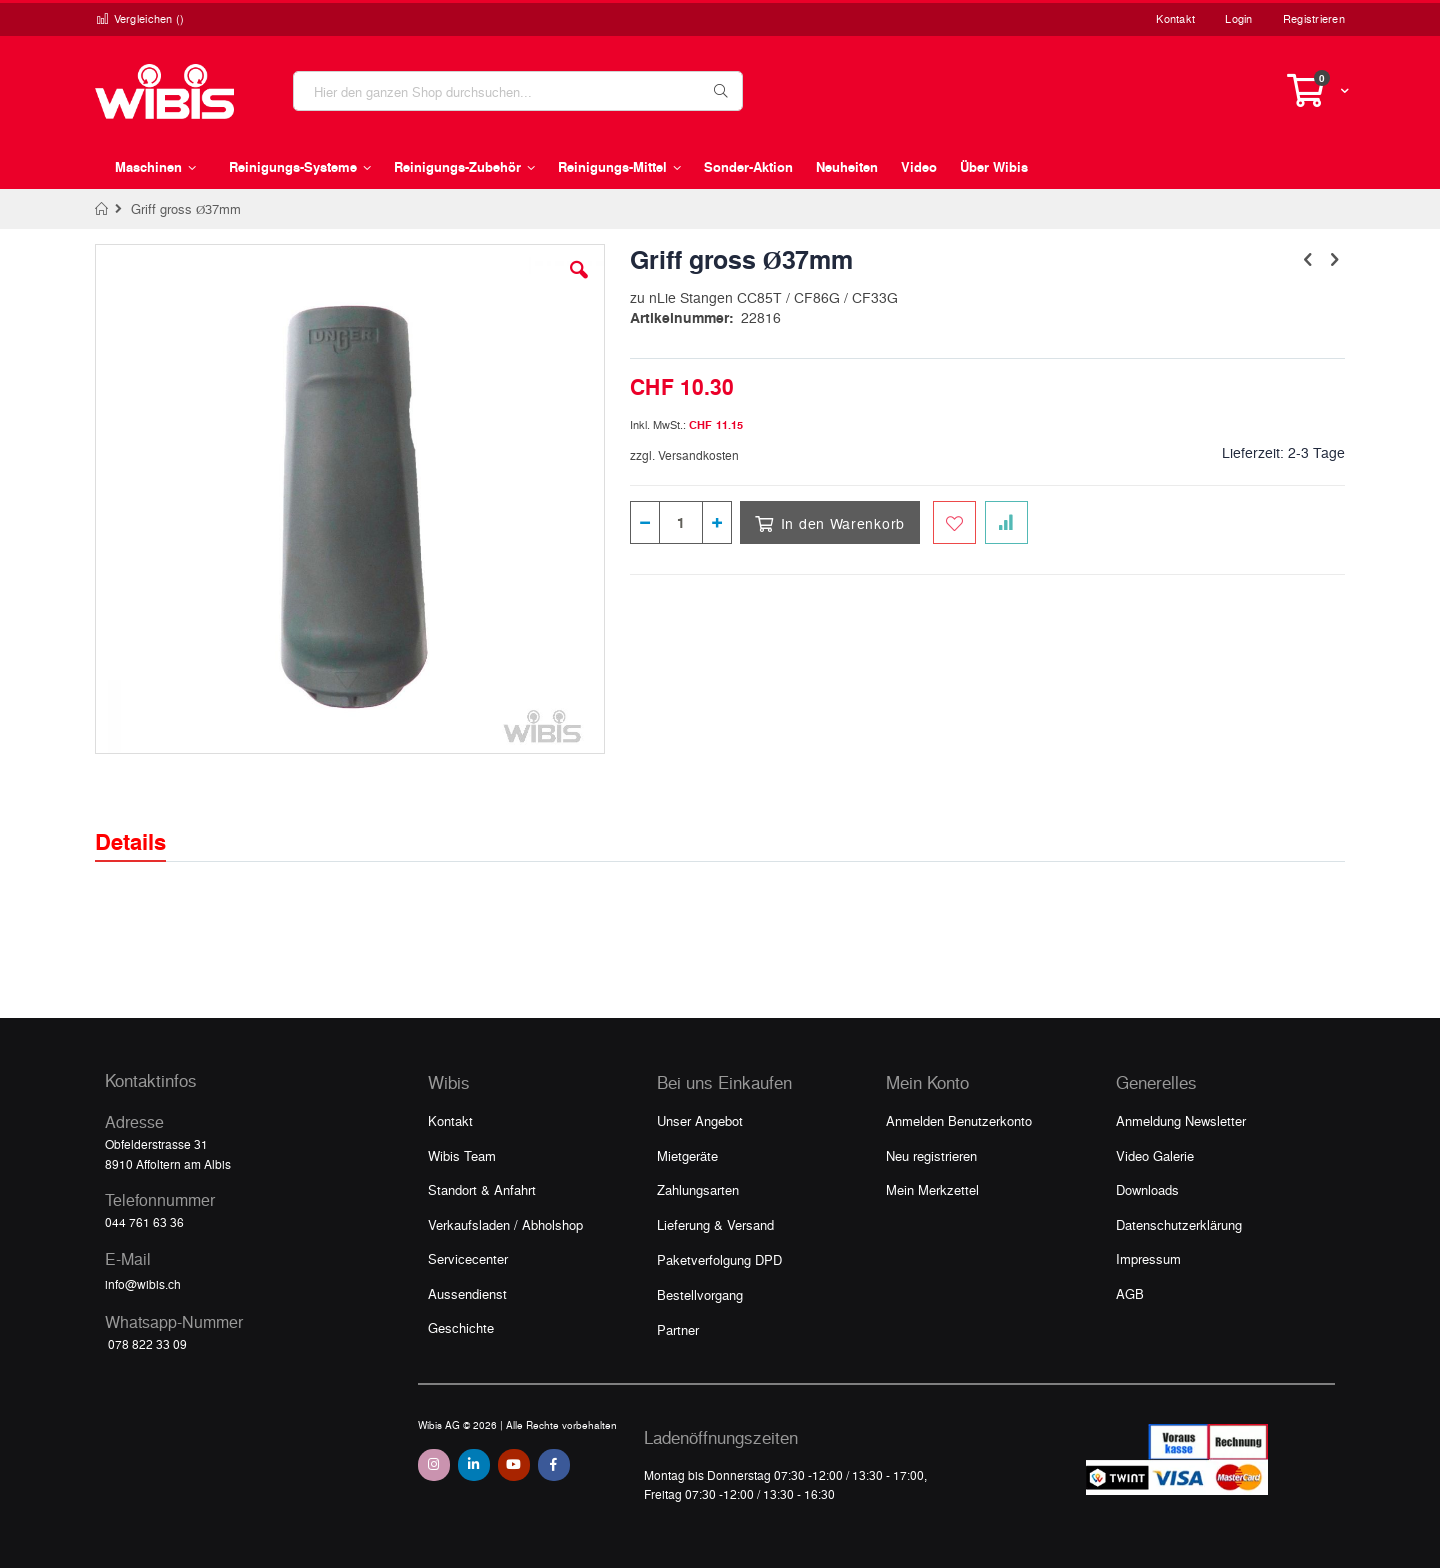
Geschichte (461, 1327)
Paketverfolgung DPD (719, 1259)
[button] (579, 285)
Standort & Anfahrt (482, 1189)
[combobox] (518, 91)
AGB (1130, 1293)
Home (102, 209)
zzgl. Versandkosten (684, 455)
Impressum (1148, 1258)
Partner (678, 1329)
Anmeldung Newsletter (1181, 1120)
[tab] (145, 824)
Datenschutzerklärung (1179, 1224)
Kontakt (1175, 18)
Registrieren (1314, 18)
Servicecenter (468, 1258)
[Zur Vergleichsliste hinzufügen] (1006, 522)
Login (1238, 18)
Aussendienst (467, 1293)
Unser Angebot (700, 1120)
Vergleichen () (140, 18)
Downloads (1147, 1189)
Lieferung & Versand (715, 1224)
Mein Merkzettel (932, 1189)
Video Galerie (1155, 1155)
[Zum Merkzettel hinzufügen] (954, 522)
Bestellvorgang (700, 1294)
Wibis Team (462, 1155)
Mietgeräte (687, 1155)
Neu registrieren (931, 1155)
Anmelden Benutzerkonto (959, 1120)
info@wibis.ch (143, 1284)
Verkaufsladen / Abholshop (505, 1224)
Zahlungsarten (698, 1189)
